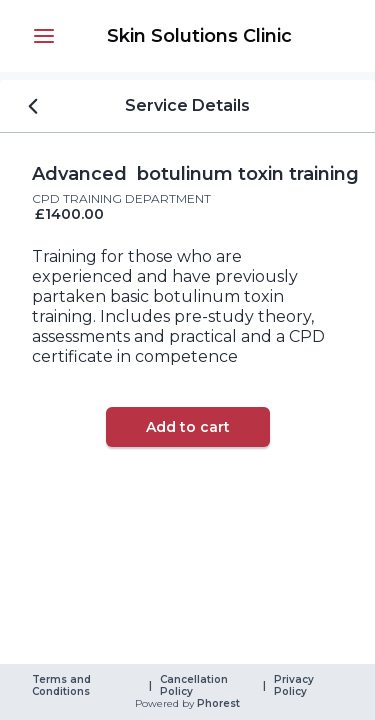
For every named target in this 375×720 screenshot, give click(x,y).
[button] (44, 36)
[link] (199, 36)
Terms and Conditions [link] (63, 686)
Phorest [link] (217, 704)
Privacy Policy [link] (295, 686)
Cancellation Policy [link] (195, 686)
